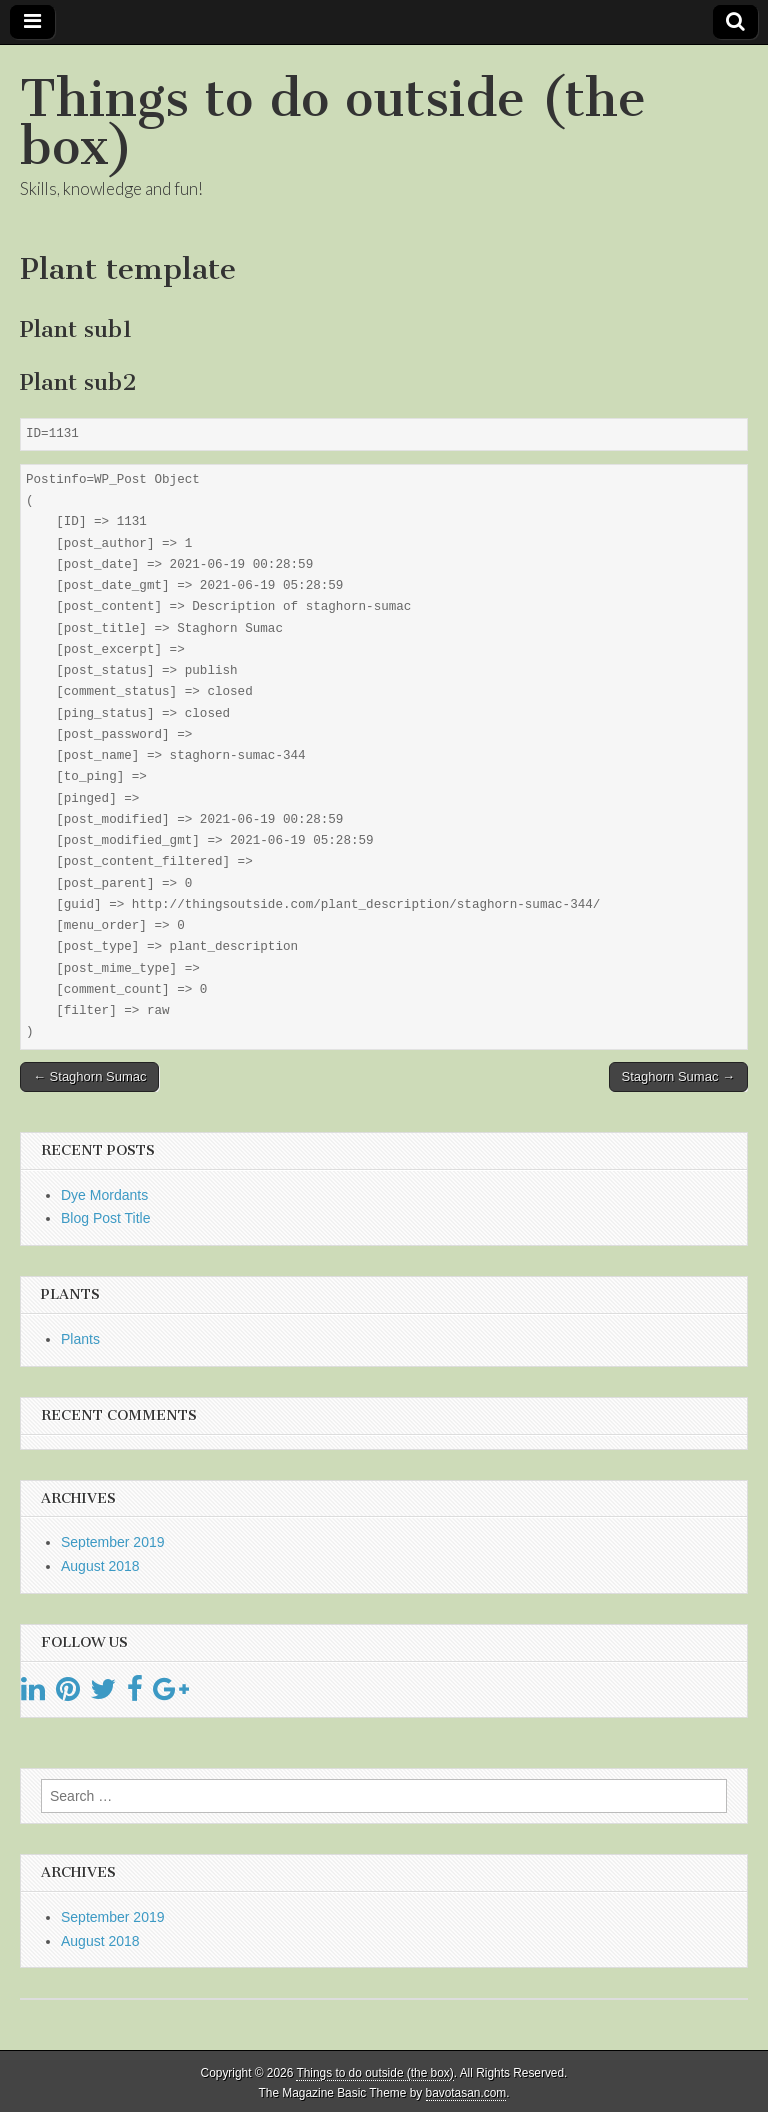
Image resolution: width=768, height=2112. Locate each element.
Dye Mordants (104, 1195)
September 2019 (113, 1542)
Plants (80, 1339)
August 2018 (100, 1566)
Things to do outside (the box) (333, 122)
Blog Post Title (106, 1218)
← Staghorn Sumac (89, 1076)
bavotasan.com (466, 2093)
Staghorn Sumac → (678, 1076)
